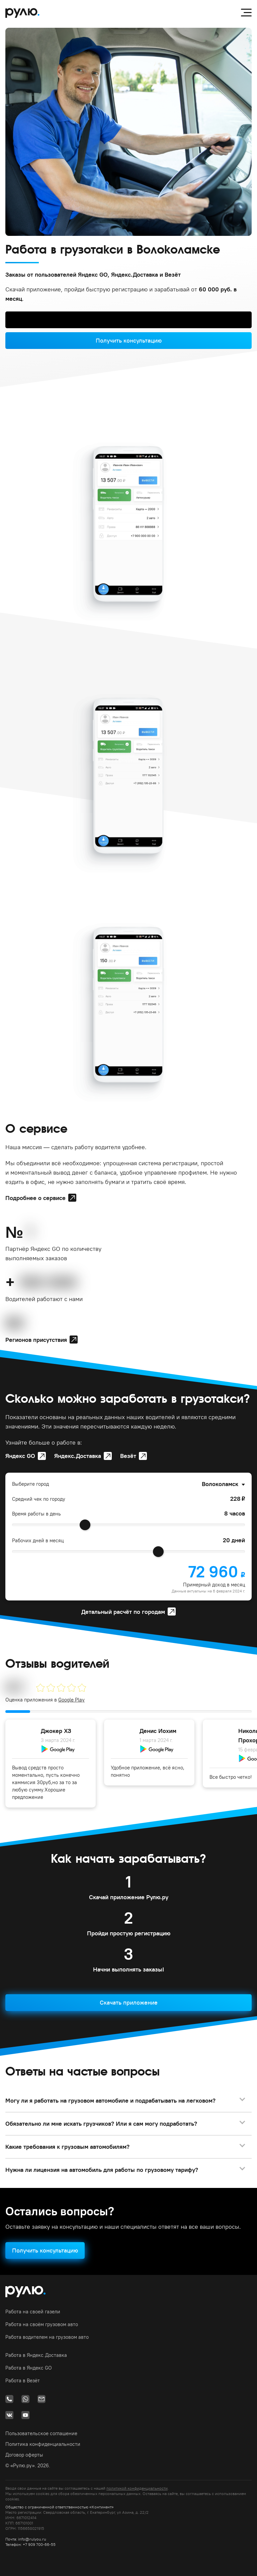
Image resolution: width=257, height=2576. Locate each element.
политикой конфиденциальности (137, 2488)
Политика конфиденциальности (42, 2444)
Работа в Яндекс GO (28, 2368)
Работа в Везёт (22, 2380)
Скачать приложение (129, 2002)
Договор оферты (24, 2455)
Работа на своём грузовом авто (41, 2324)
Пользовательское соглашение (41, 2433)
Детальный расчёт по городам (123, 1612)
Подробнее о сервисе (35, 1198)
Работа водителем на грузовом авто (47, 2337)
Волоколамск (220, 1484)
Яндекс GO (20, 1456)
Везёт (128, 1456)
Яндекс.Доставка (77, 1456)
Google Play (71, 1699)
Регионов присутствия (36, 1340)
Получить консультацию (129, 340)
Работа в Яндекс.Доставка (36, 2355)
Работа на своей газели (32, 2311)
